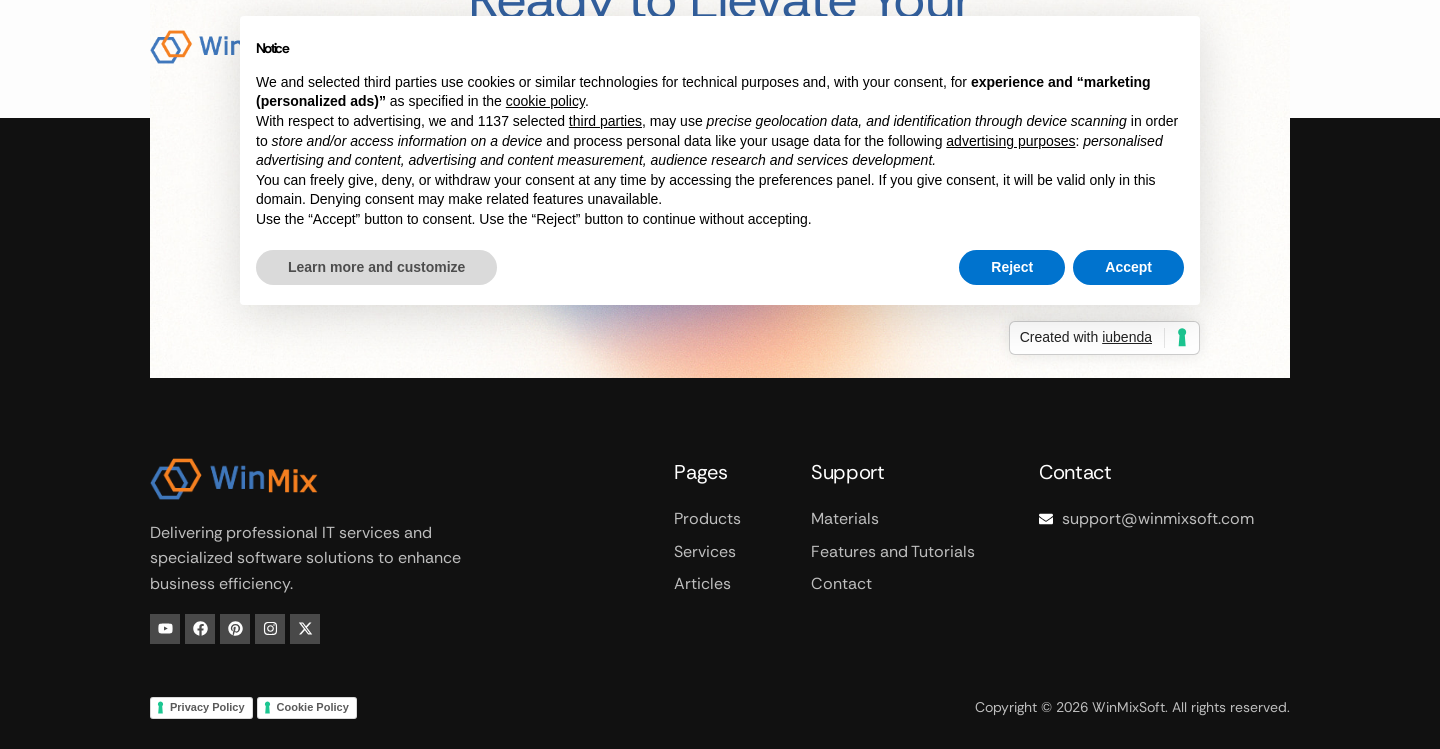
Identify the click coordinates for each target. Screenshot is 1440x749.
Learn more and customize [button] (376, 267)
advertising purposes (1010, 141)
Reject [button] (1012, 267)
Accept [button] (1128, 267)
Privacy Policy (207, 707)
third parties (605, 121)
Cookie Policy (313, 707)
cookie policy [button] (545, 101)
